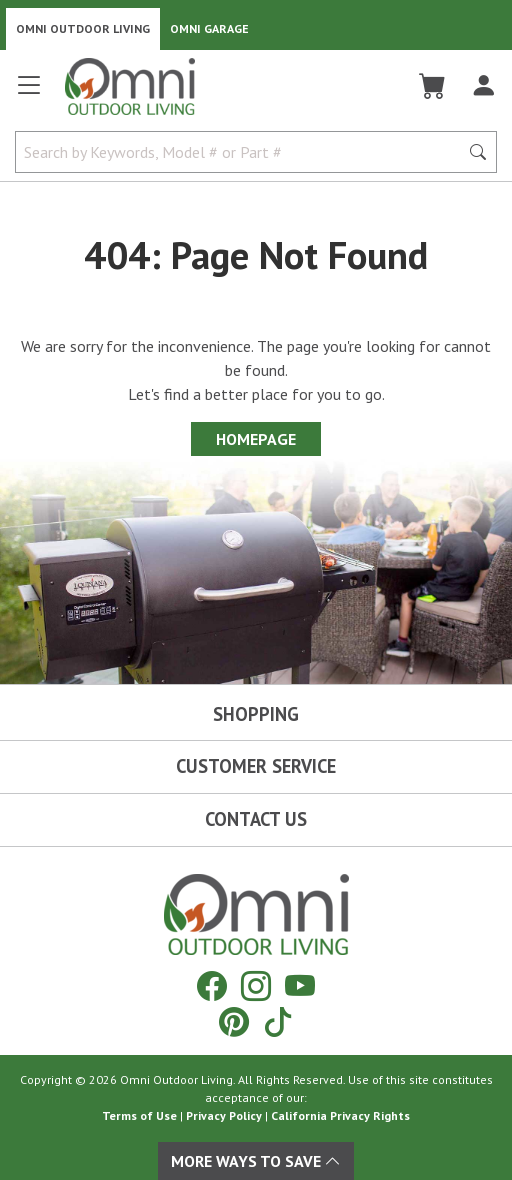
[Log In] (483, 86)
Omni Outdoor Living (83, 28)
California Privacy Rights (340, 1115)
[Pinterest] (234, 1021)
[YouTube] (300, 985)
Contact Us (256, 819)
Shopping (256, 714)
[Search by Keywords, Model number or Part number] (243, 152)
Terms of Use (139, 1115)
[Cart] (432, 86)
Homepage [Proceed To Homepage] (256, 439)
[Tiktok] (278, 1021)
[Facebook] (212, 985)
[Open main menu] (29, 93)
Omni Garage (209, 28)
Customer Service (256, 766)
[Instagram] (256, 985)
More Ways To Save (256, 1161)
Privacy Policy (224, 1115)
